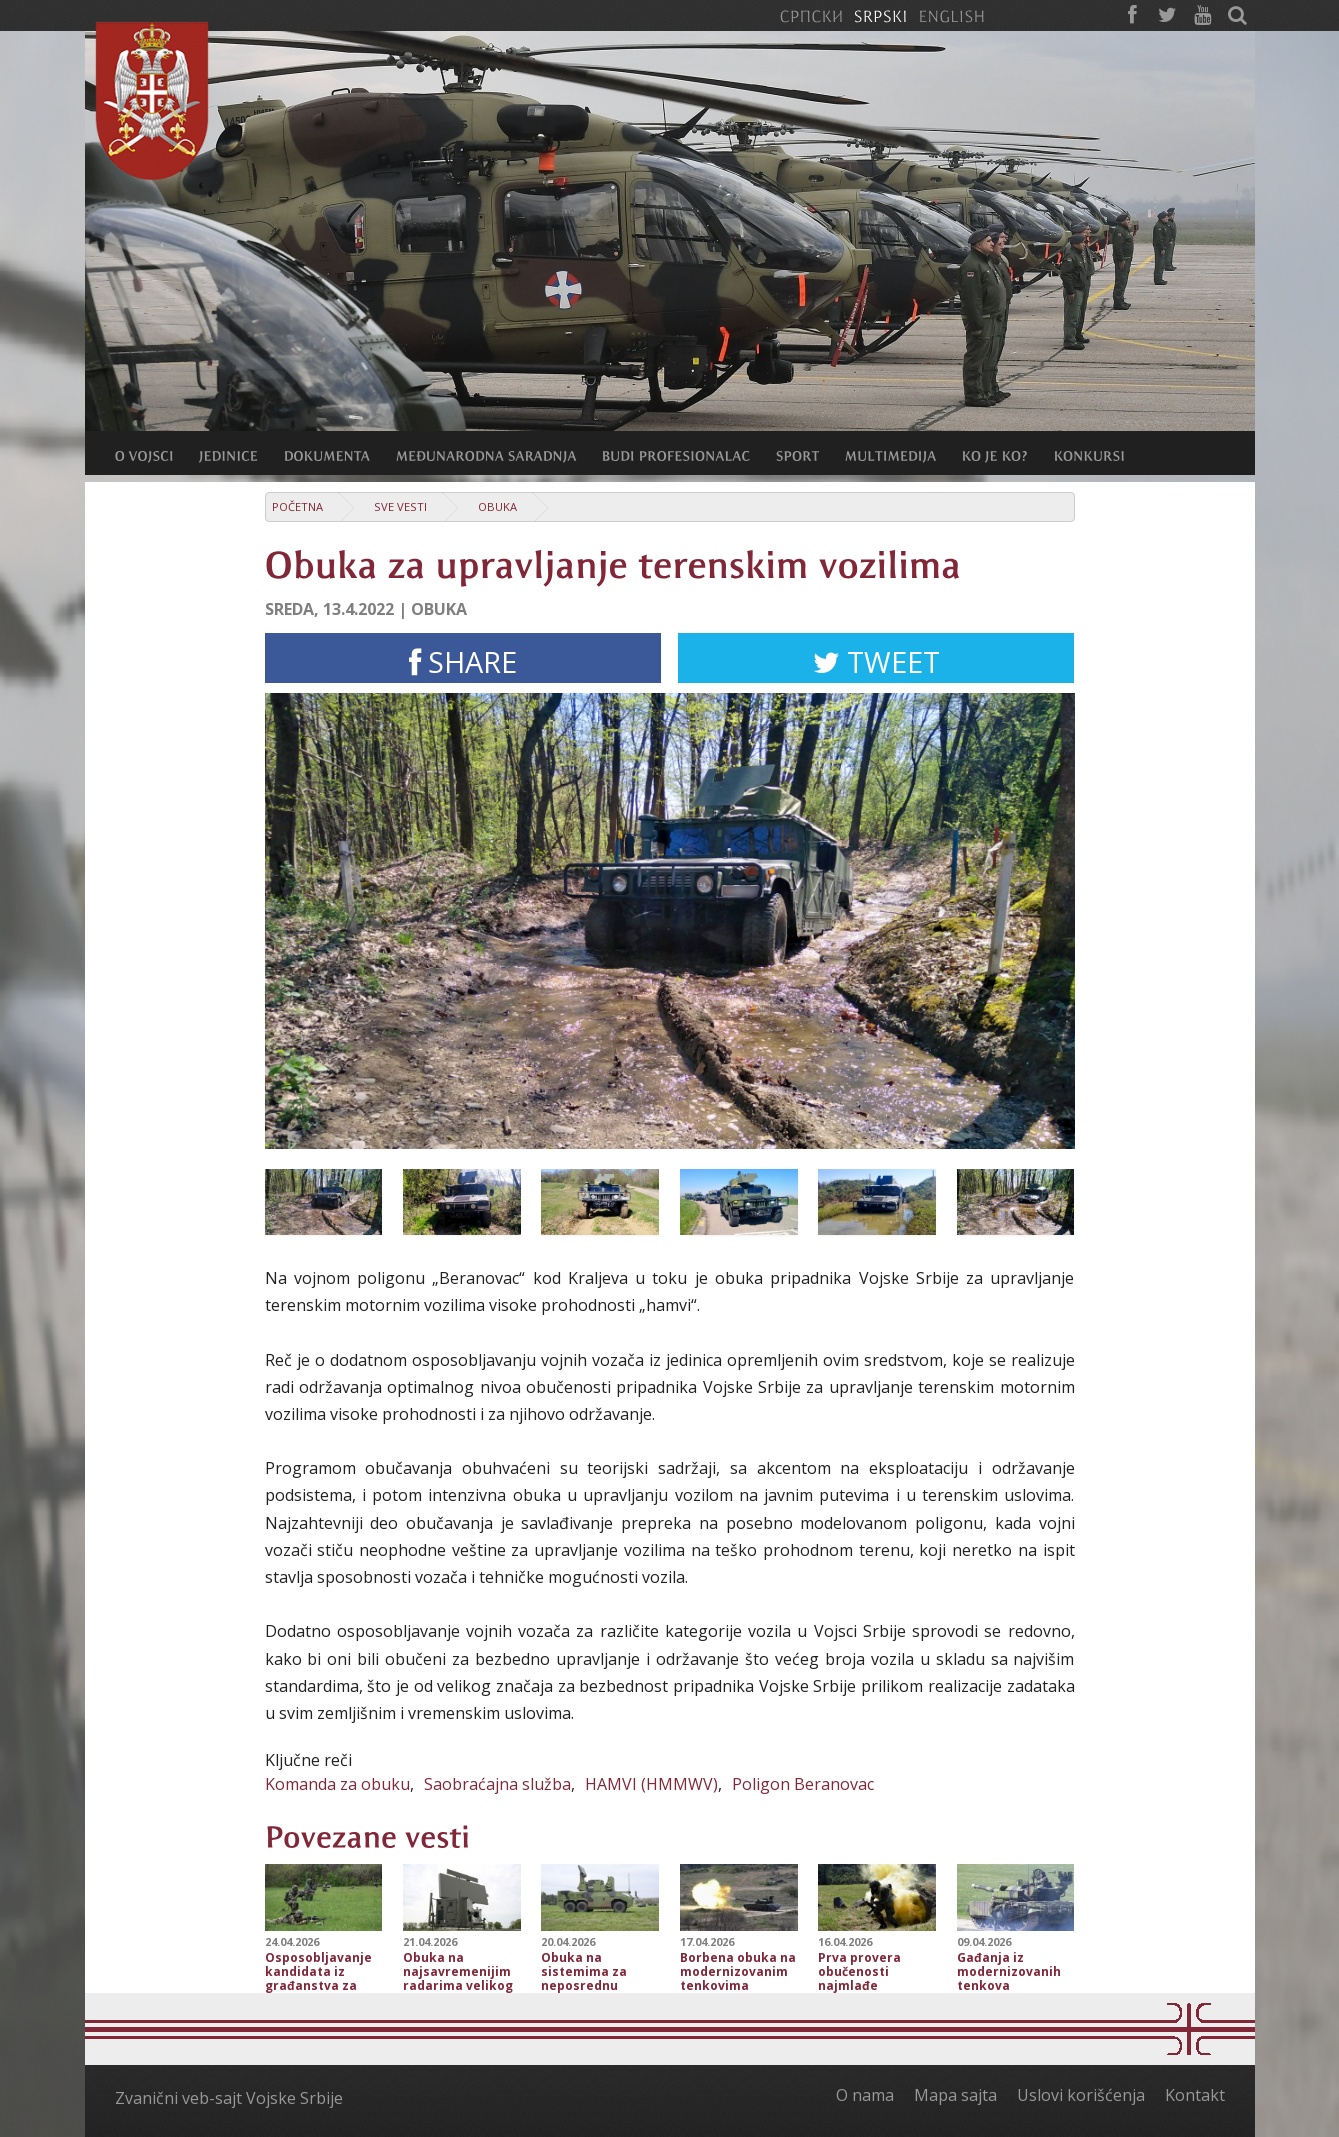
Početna (297, 506)
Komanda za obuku (337, 1784)
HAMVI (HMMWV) (651, 1784)
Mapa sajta (955, 2095)
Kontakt (1195, 2095)
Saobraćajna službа (497, 1784)
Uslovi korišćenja (1081, 2095)
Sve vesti (400, 506)
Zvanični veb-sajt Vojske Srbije (229, 2098)
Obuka (497, 506)
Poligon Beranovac (803, 1784)
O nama (865, 2095)
